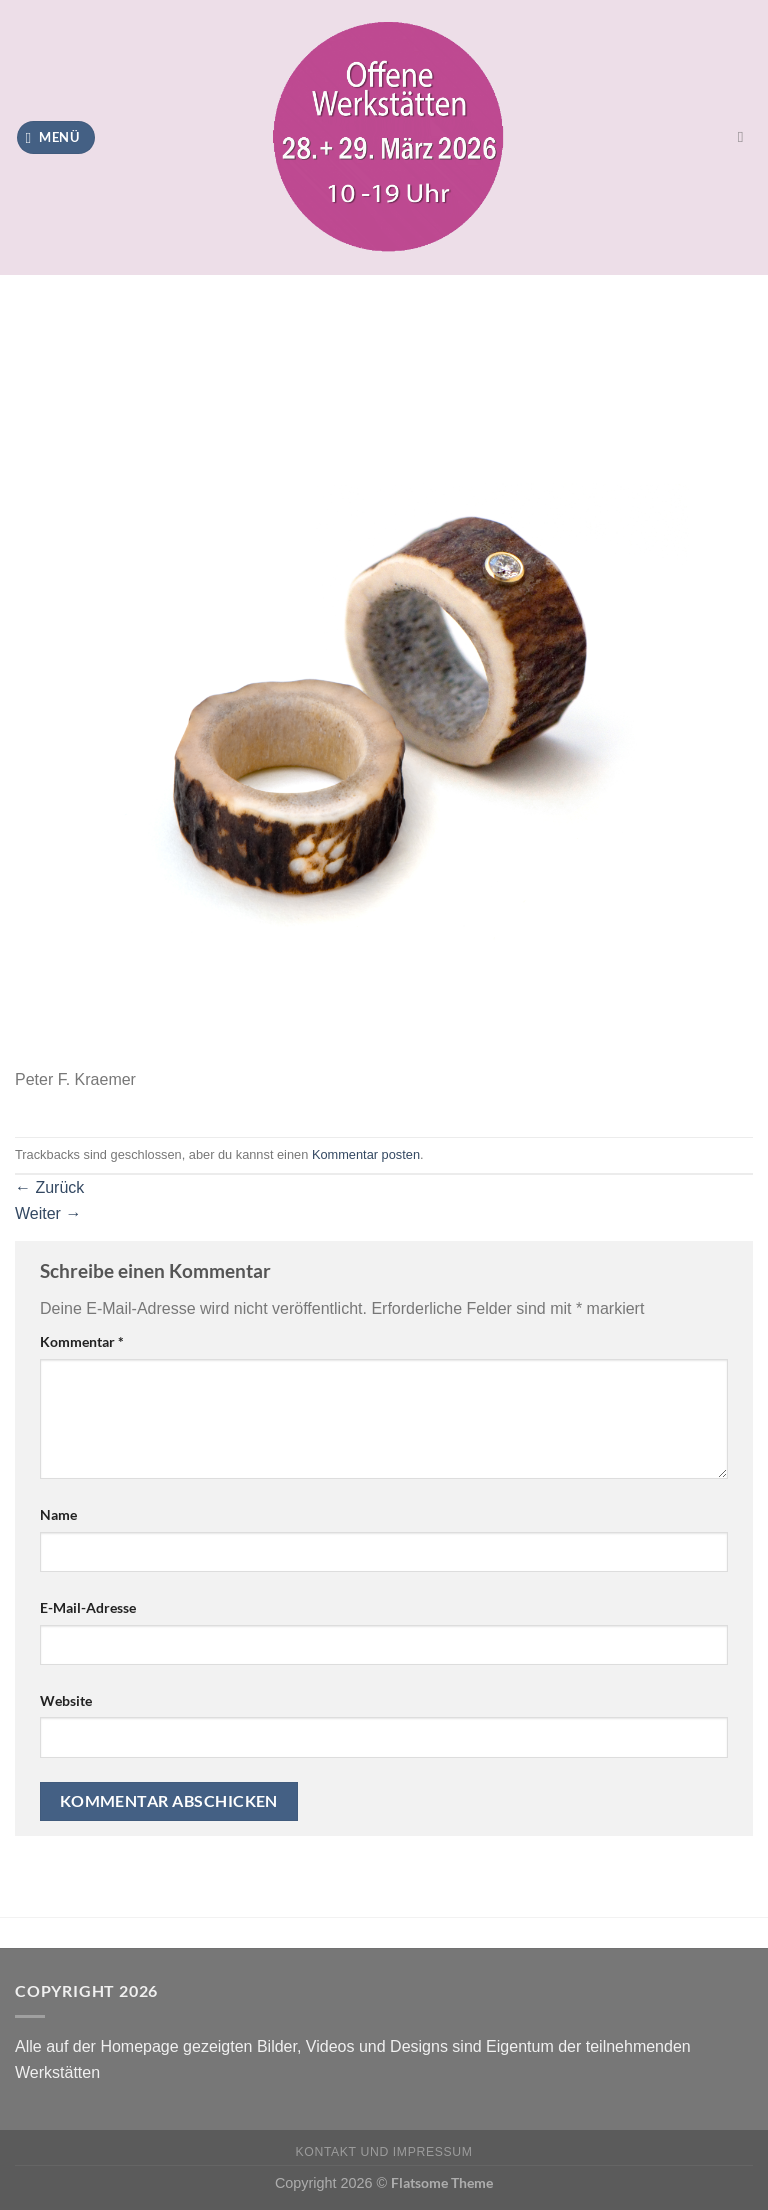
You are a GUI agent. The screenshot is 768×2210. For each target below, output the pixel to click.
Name (58, 1514)
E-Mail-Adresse (88, 1607)
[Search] (745, 137)
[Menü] (56, 137)
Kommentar (82, 1341)
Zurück (49, 1187)
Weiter (48, 1213)
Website (66, 1700)
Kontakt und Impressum (384, 2152)
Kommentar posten (366, 1154)
